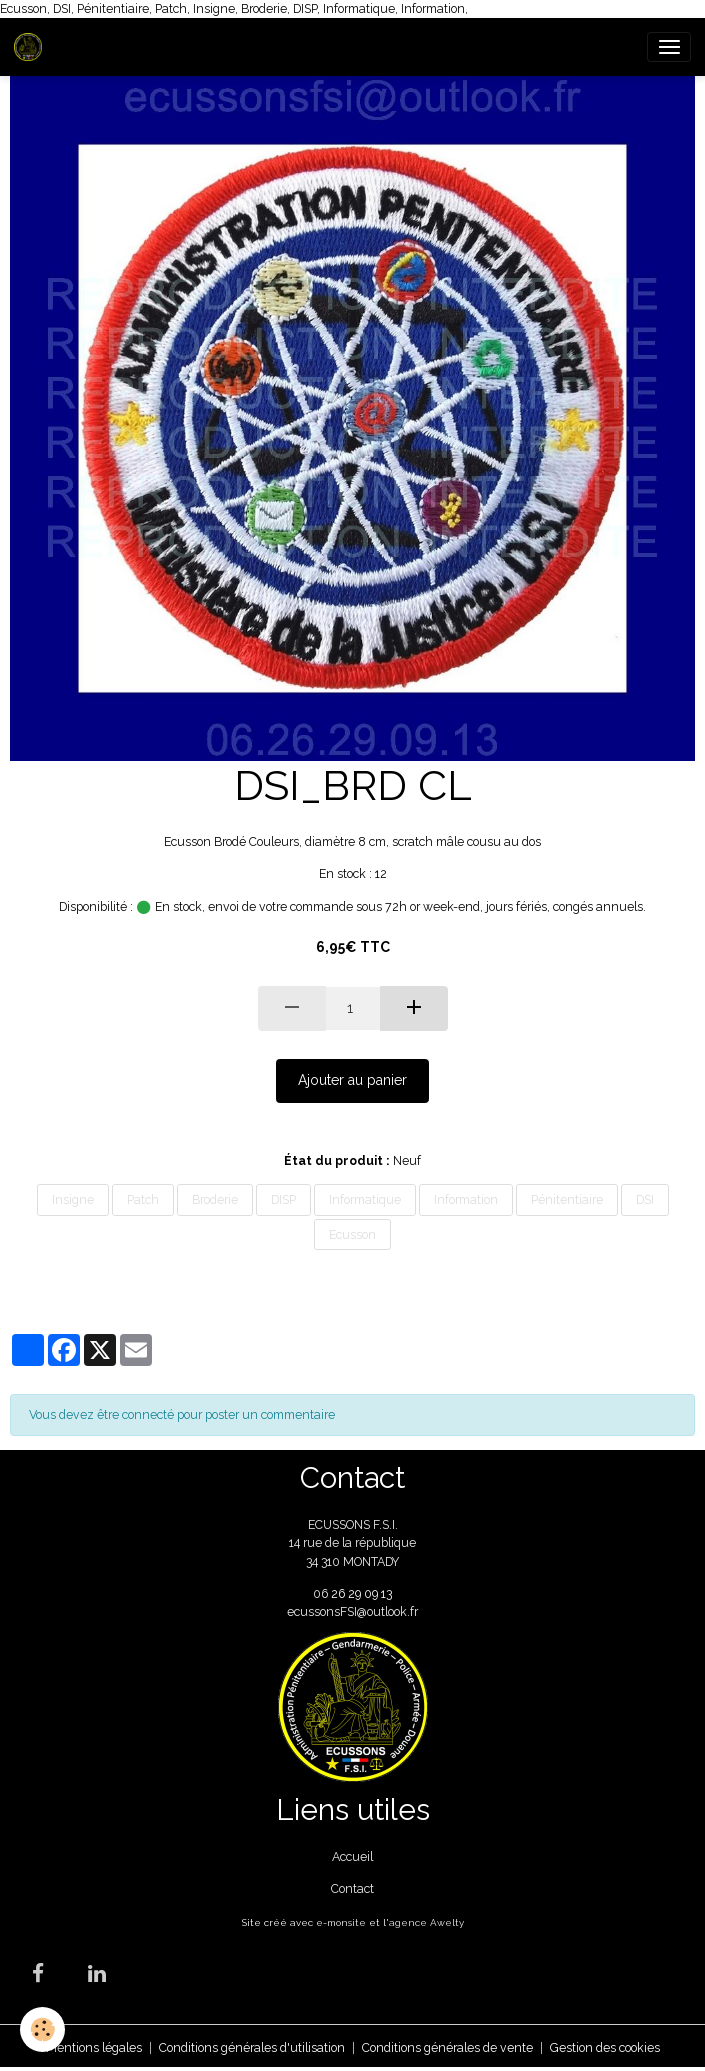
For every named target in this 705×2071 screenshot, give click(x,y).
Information (466, 1199)
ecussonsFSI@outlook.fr (352, 1611)
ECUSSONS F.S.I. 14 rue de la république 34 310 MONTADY (352, 1543)
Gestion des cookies (605, 2047)
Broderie (215, 1199)
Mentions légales (94, 2047)
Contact (352, 1888)
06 (322, 1593)
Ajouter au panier (352, 1080)
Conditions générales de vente (447, 2047)
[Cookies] (42, 2029)
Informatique (365, 1199)
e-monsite (341, 1922)
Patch (143, 1199)
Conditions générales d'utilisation (252, 2047)
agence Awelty (426, 1922)
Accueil (352, 1856)
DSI (645, 1199)
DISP (283, 1199)
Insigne (73, 1199)
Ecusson (352, 1234)
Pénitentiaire (567, 1199)
